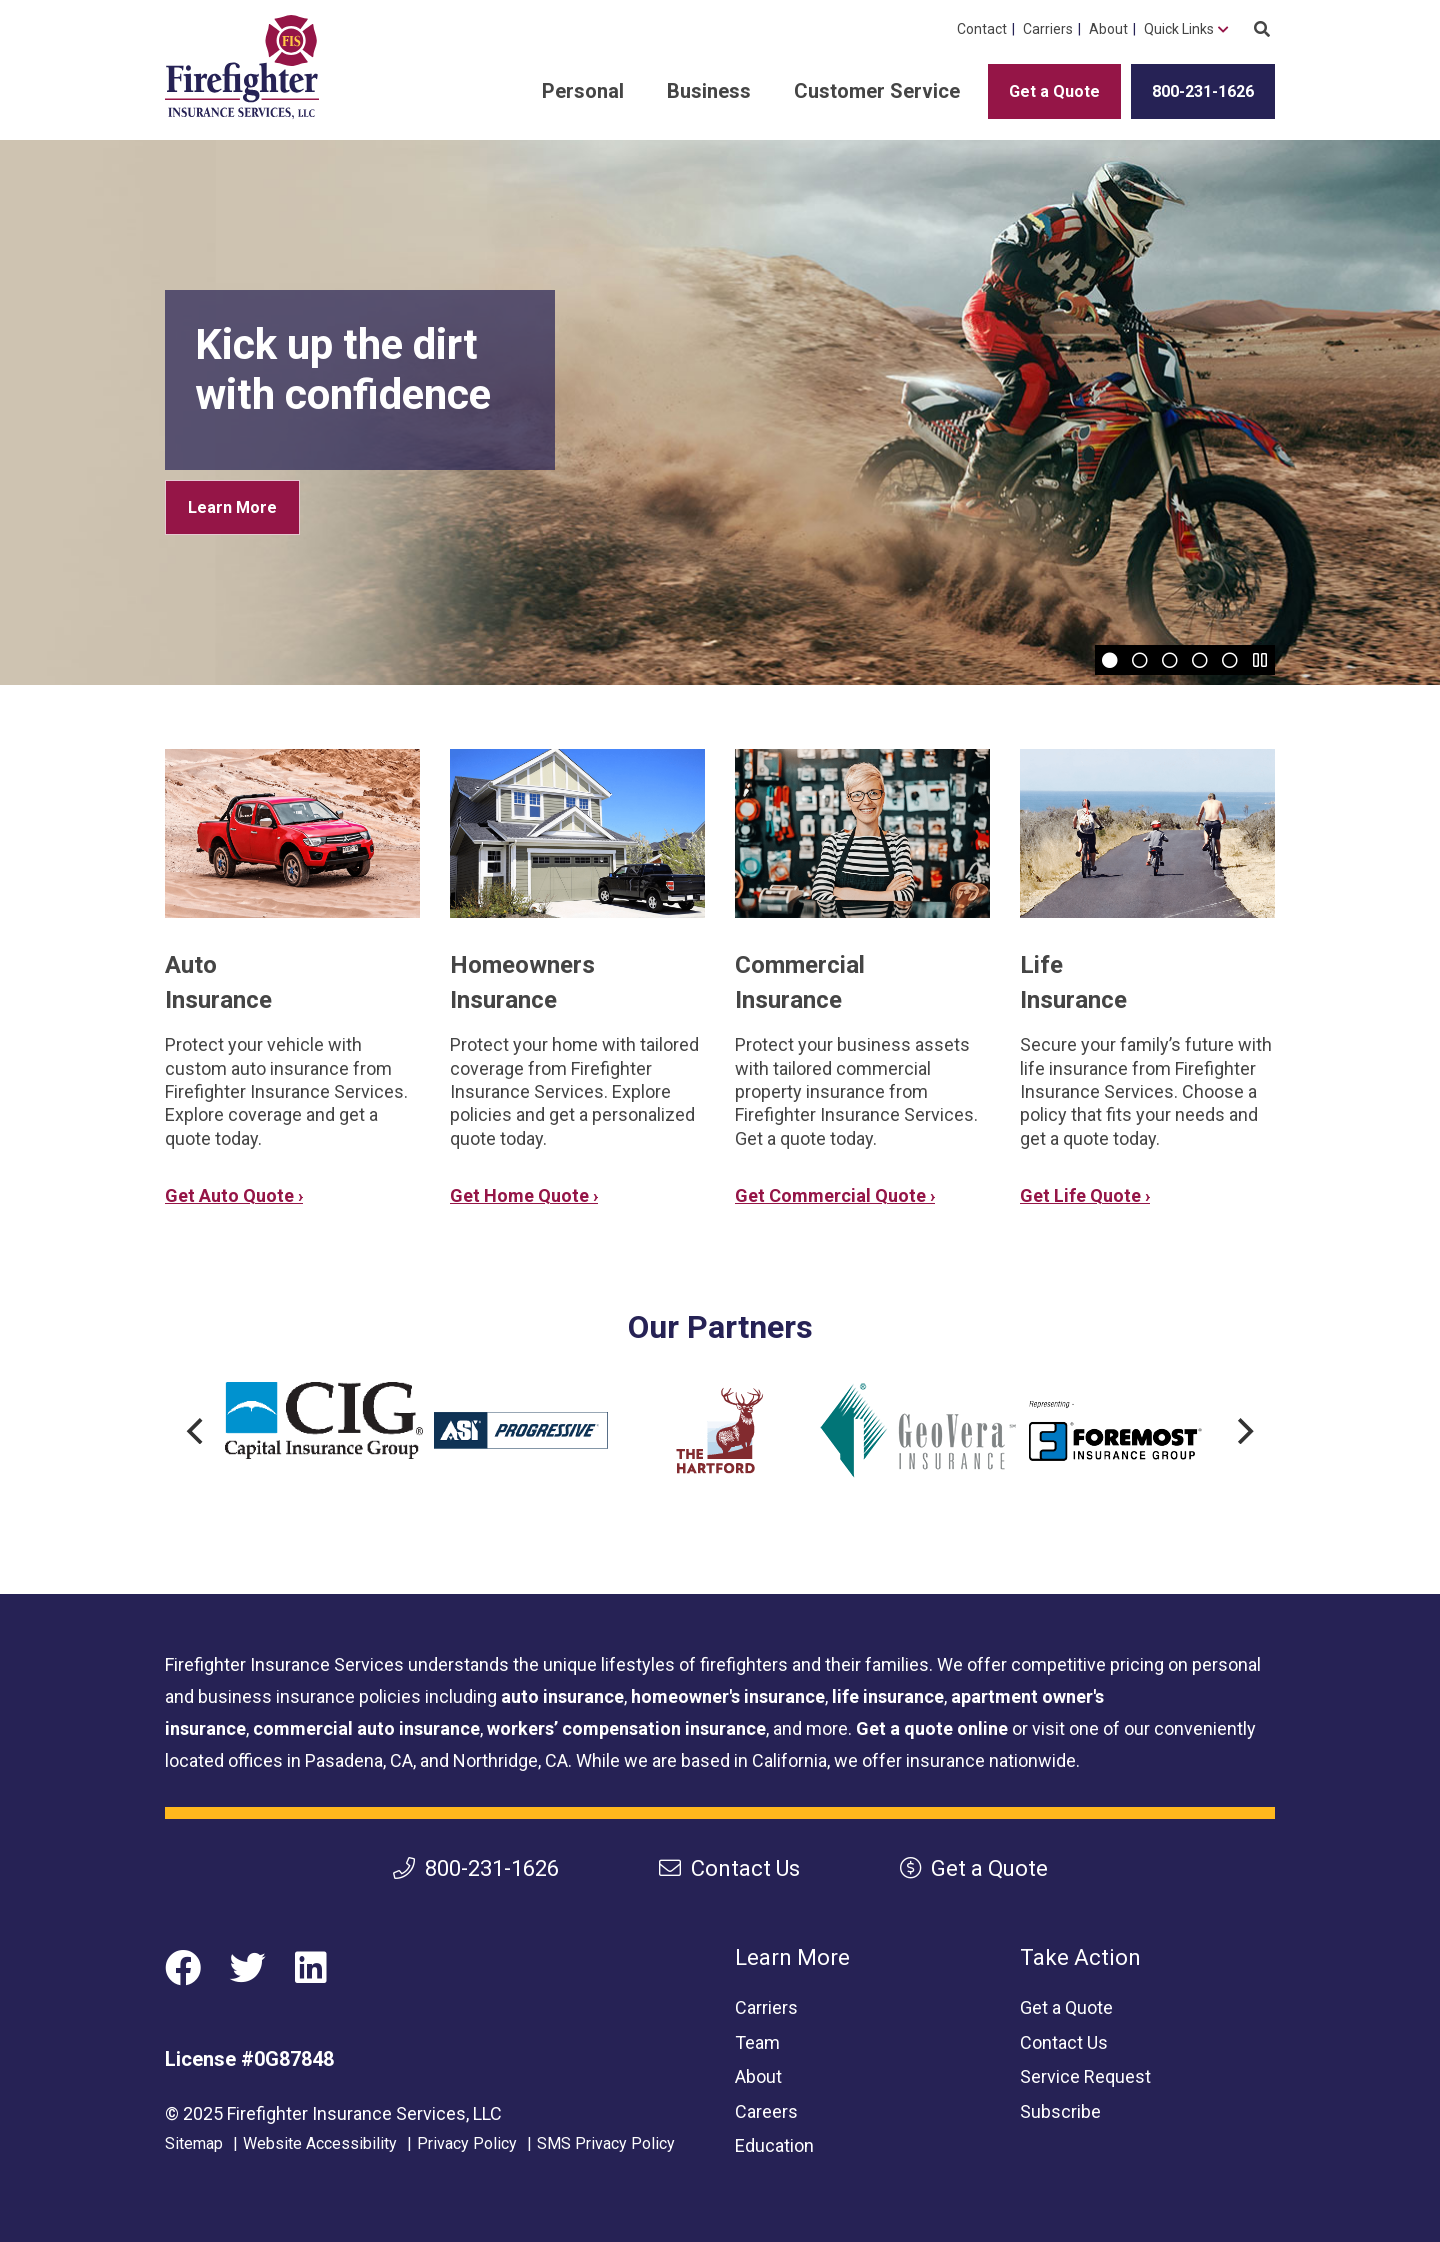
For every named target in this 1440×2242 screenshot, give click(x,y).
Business (709, 91)
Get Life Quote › (1085, 1195)
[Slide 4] (1200, 660)
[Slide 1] (1110, 660)
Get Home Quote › (524, 1195)
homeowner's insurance (728, 1696)
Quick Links (1179, 29)
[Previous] (197, 1431)
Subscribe (1060, 2111)
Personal (583, 91)
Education (774, 2145)
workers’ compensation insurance (626, 1728)
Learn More (232, 507)
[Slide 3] (1170, 660)
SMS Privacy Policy (606, 2143)
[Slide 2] (1140, 660)
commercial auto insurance (366, 1728)
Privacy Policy (467, 2143)
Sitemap (194, 2143)
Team (757, 2042)
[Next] (1243, 1431)
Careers (766, 2111)
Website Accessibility (320, 2143)
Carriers (1048, 29)
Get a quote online (932, 1728)
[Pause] (1260, 660)
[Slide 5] (1230, 660)
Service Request (1085, 2076)
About (1108, 29)
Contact (982, 29)
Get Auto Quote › (234, 1195)
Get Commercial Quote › (835, 1195)
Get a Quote (1054, 91)
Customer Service (877, 91)
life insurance (888, 1696)
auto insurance (562, 1696)
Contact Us (729, 1868)
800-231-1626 (1203, 91)
